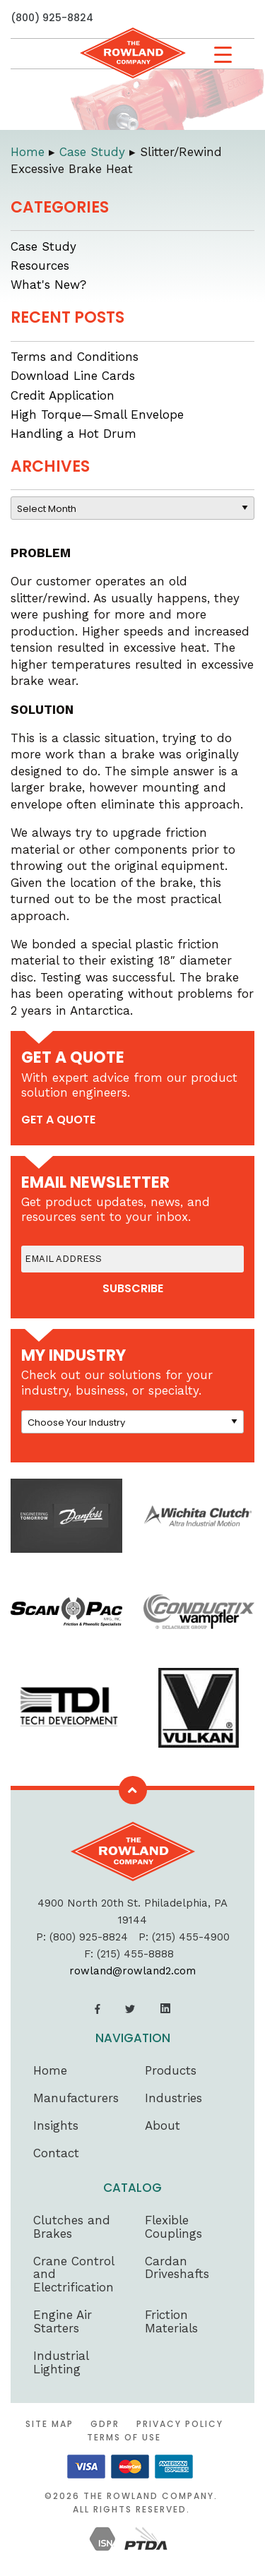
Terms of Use (124, 2437)
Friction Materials (171, 2321)
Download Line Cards (73, 376)
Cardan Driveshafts (177, 2268)
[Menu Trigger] (223, 54)
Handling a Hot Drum (73, 434)
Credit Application (62, 395)
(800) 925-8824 (52, 18)
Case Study (43, 246)
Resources (40, 265)
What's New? (48, 285)
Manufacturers (76, 2098)
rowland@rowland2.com (132, 1970)
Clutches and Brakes (71, 2227)
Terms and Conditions (75, 357)
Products (170, 2070)
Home (50, 2070)
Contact (56, 2153)
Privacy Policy (179, 2424)
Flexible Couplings (173, 2227)
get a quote (58, 1119)
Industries (173, 2098)
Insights (55, 2125)
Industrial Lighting (60, 2362)
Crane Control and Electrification (73, 2274)
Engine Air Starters (62, 2321)
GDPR (104, 2424)
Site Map (49, 2424)
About (162, 2125)
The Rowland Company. (150, 2496)
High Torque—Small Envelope (97, 414)
